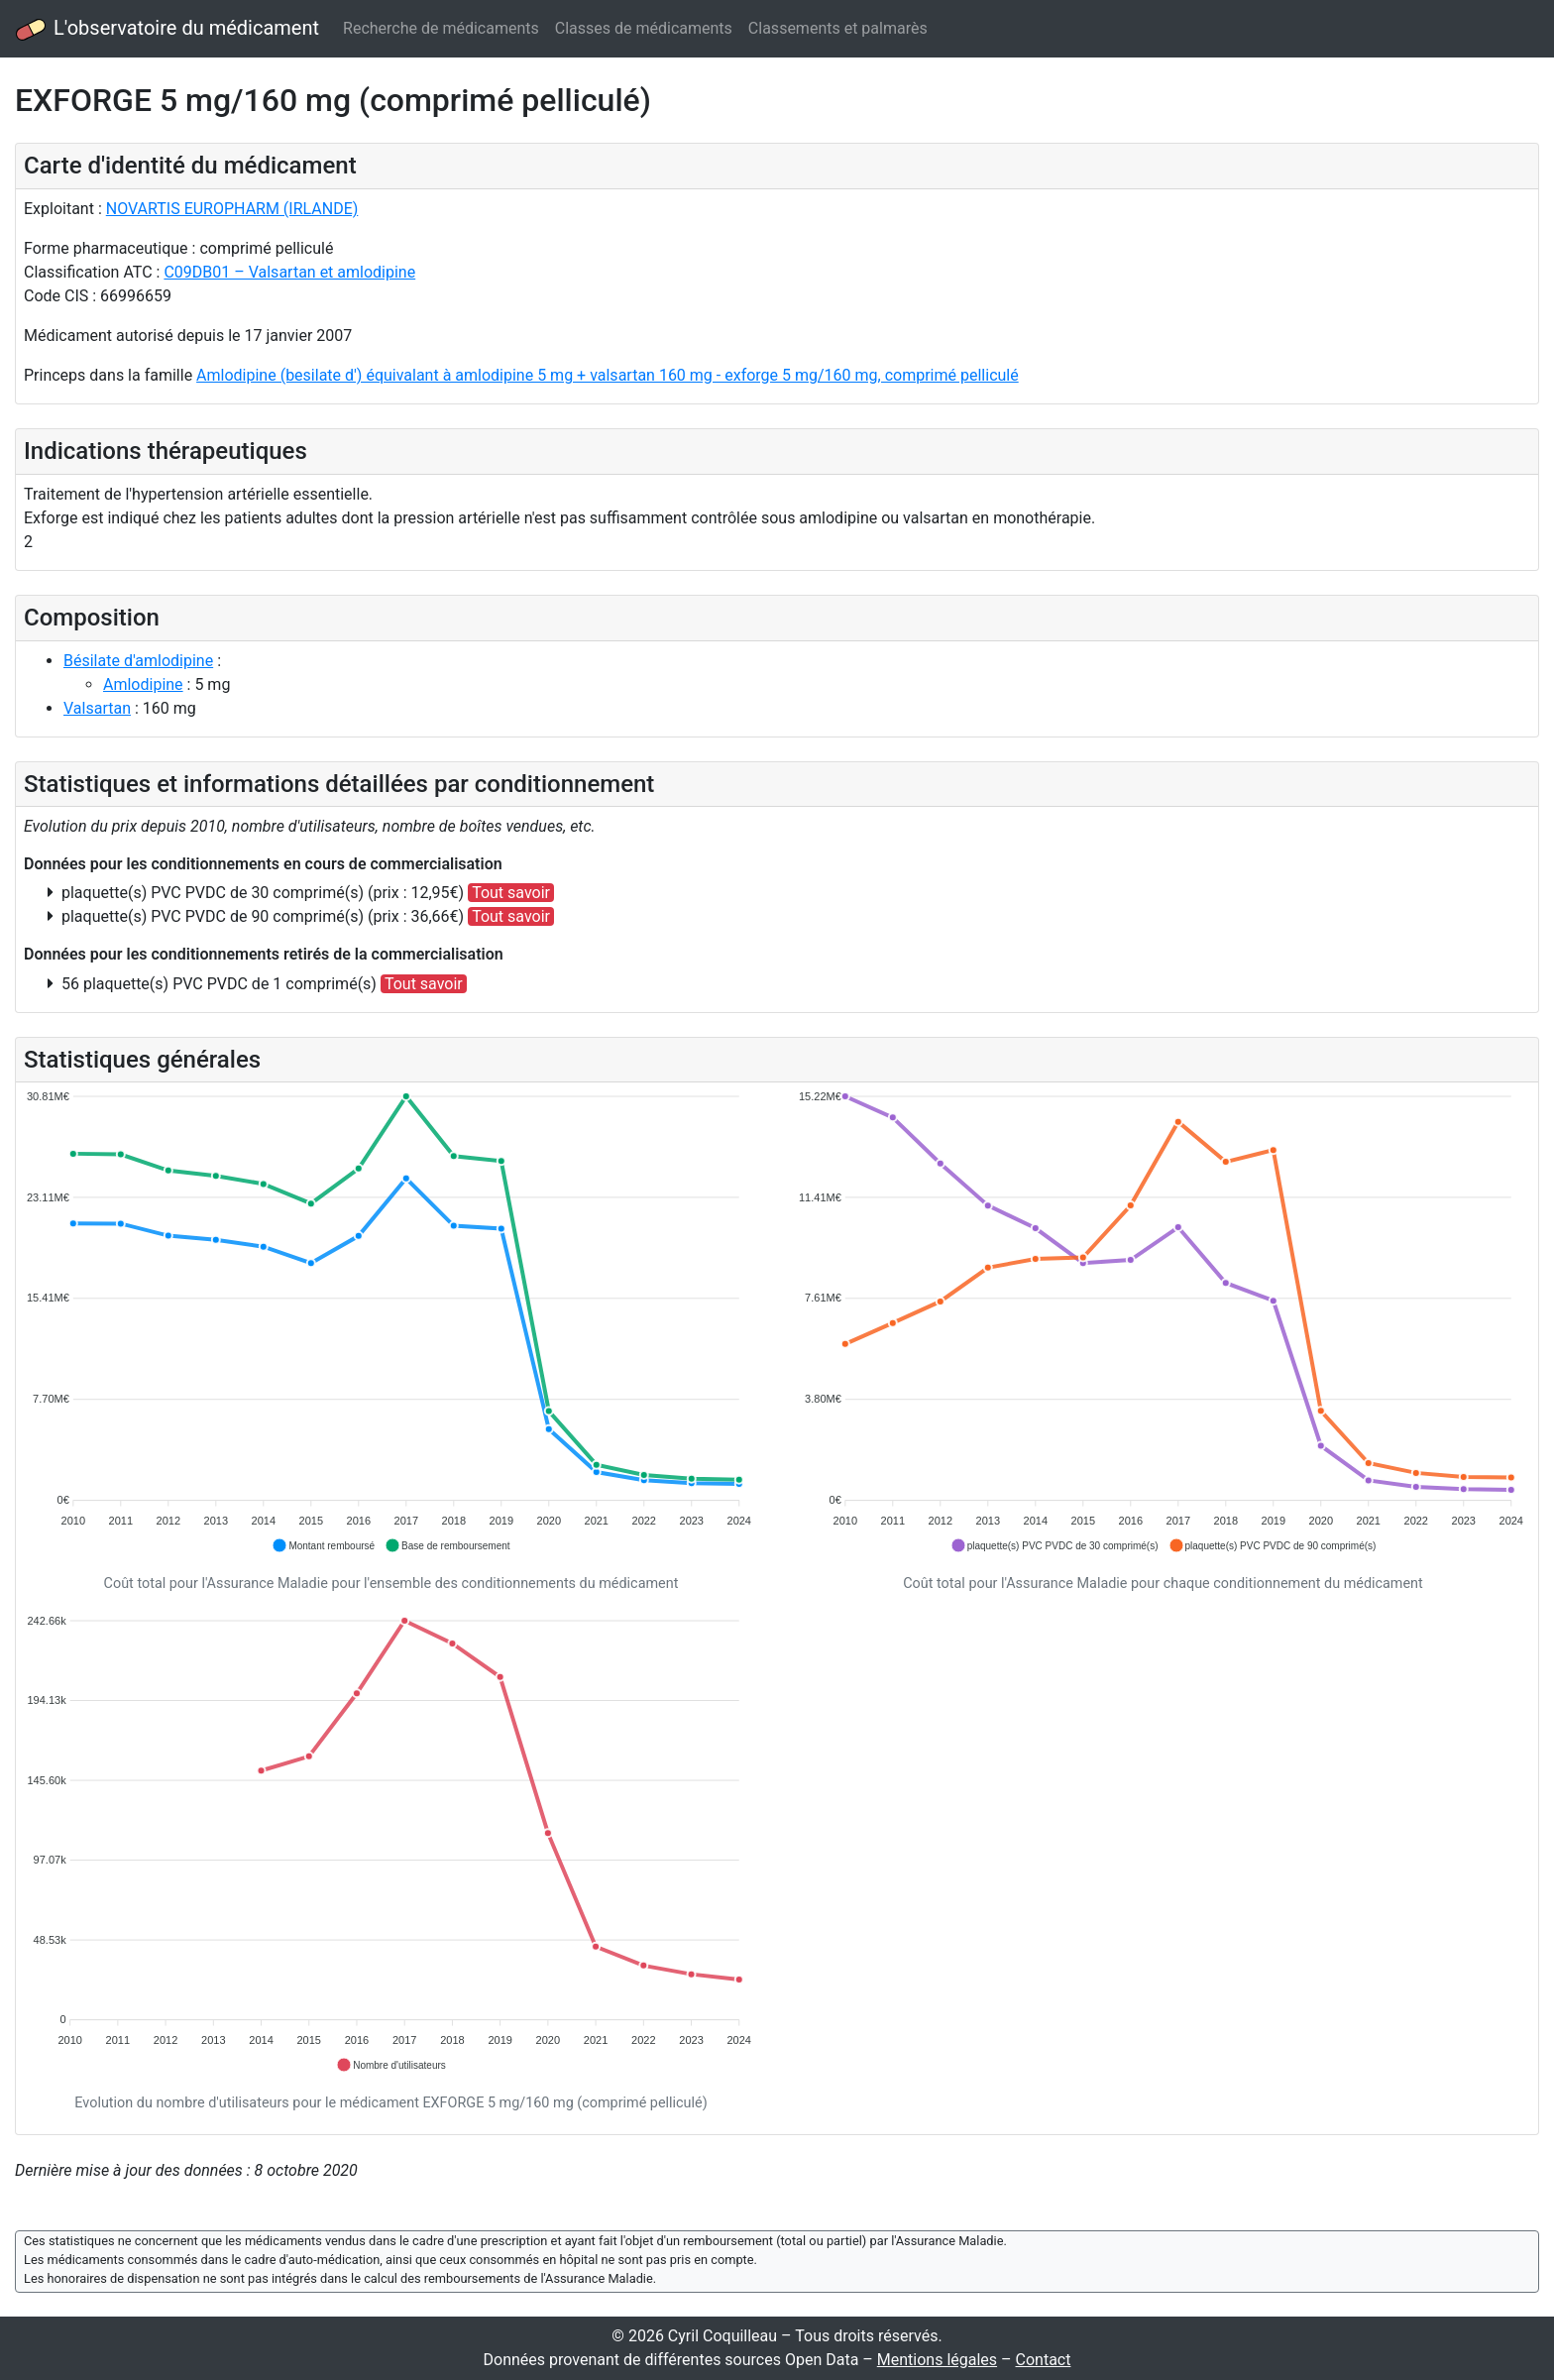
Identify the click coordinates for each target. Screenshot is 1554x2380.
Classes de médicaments (643, 28)
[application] (391, 1322)
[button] (323, 1545)
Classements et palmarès (838, 28)
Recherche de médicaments (441, 28)
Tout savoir (511, 892)
